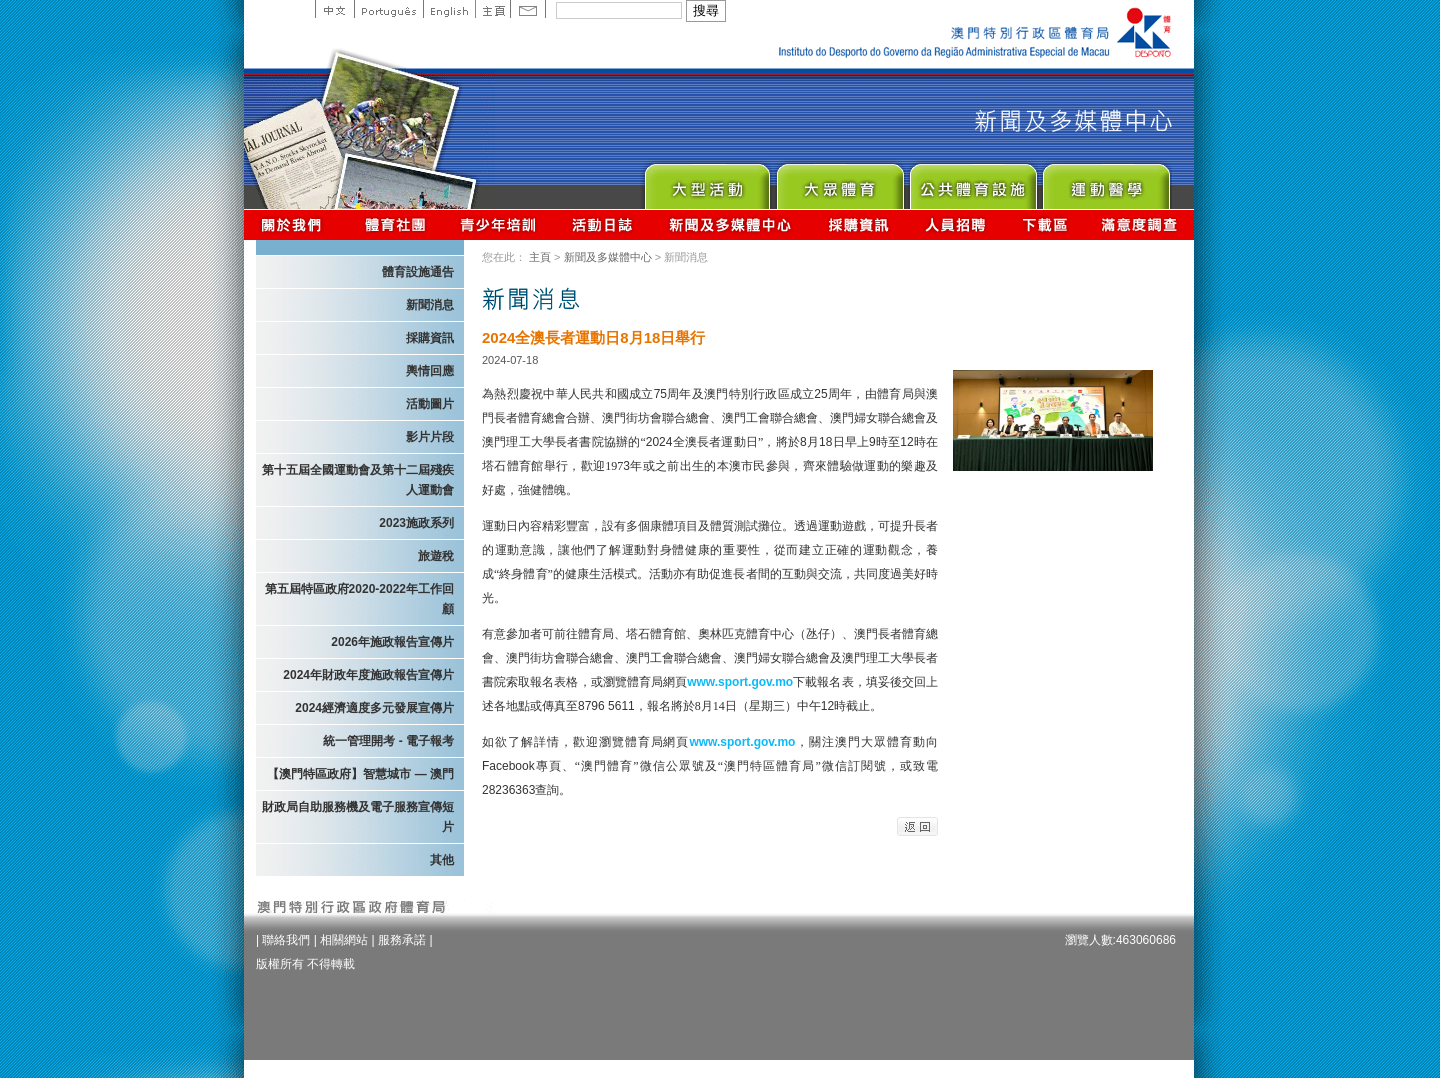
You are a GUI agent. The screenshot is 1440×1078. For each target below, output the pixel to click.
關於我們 (295, 224)
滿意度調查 (1140, 224)
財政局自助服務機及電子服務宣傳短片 (358, 817)
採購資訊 (858, 224)
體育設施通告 (418, 272)
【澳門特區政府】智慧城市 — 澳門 (360, 774)
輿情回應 (430, 371)
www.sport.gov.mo (740, 682)
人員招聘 (955, 224)
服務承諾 (402, 940)
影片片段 (430, 437)
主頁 (492, 9)
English (449, 9)
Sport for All (839, 181)
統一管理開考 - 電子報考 (388, 741)
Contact (528, 9)
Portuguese (388, 9)
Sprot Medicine (1105, 181)
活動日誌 (603, 224)
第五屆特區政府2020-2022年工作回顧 (359, 599)
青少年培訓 (499, 224)
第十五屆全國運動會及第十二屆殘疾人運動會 (358, 480)
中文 (334, 9)
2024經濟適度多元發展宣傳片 (374, 708)
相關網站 (344, 940)
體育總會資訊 (395, 224)
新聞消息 (430, 305)
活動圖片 (430, 404)
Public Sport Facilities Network (972, 181)
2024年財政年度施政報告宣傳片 (368, 675)
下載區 (1044, 224)
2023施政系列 (416, 523)
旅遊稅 (436, 556)
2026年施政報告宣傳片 (392, 642)
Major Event (706, 181)
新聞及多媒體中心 (731, 224)
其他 (442, 860)
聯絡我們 (286, 940)
